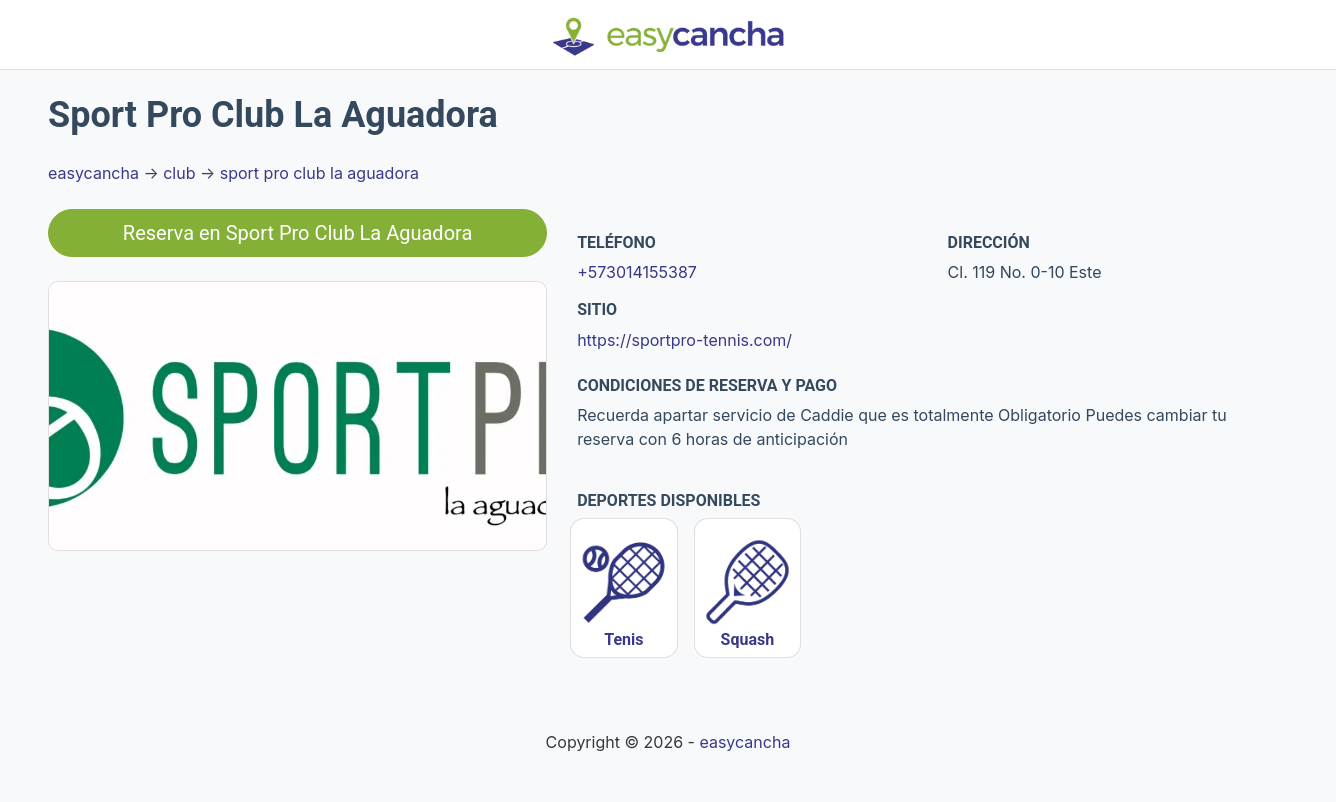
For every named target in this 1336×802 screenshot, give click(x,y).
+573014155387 (637, 272)
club (179, 173)
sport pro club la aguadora (319, 173)
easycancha (93, 173)
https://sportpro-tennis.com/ (684, 340)
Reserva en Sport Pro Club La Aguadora (298, 233)
